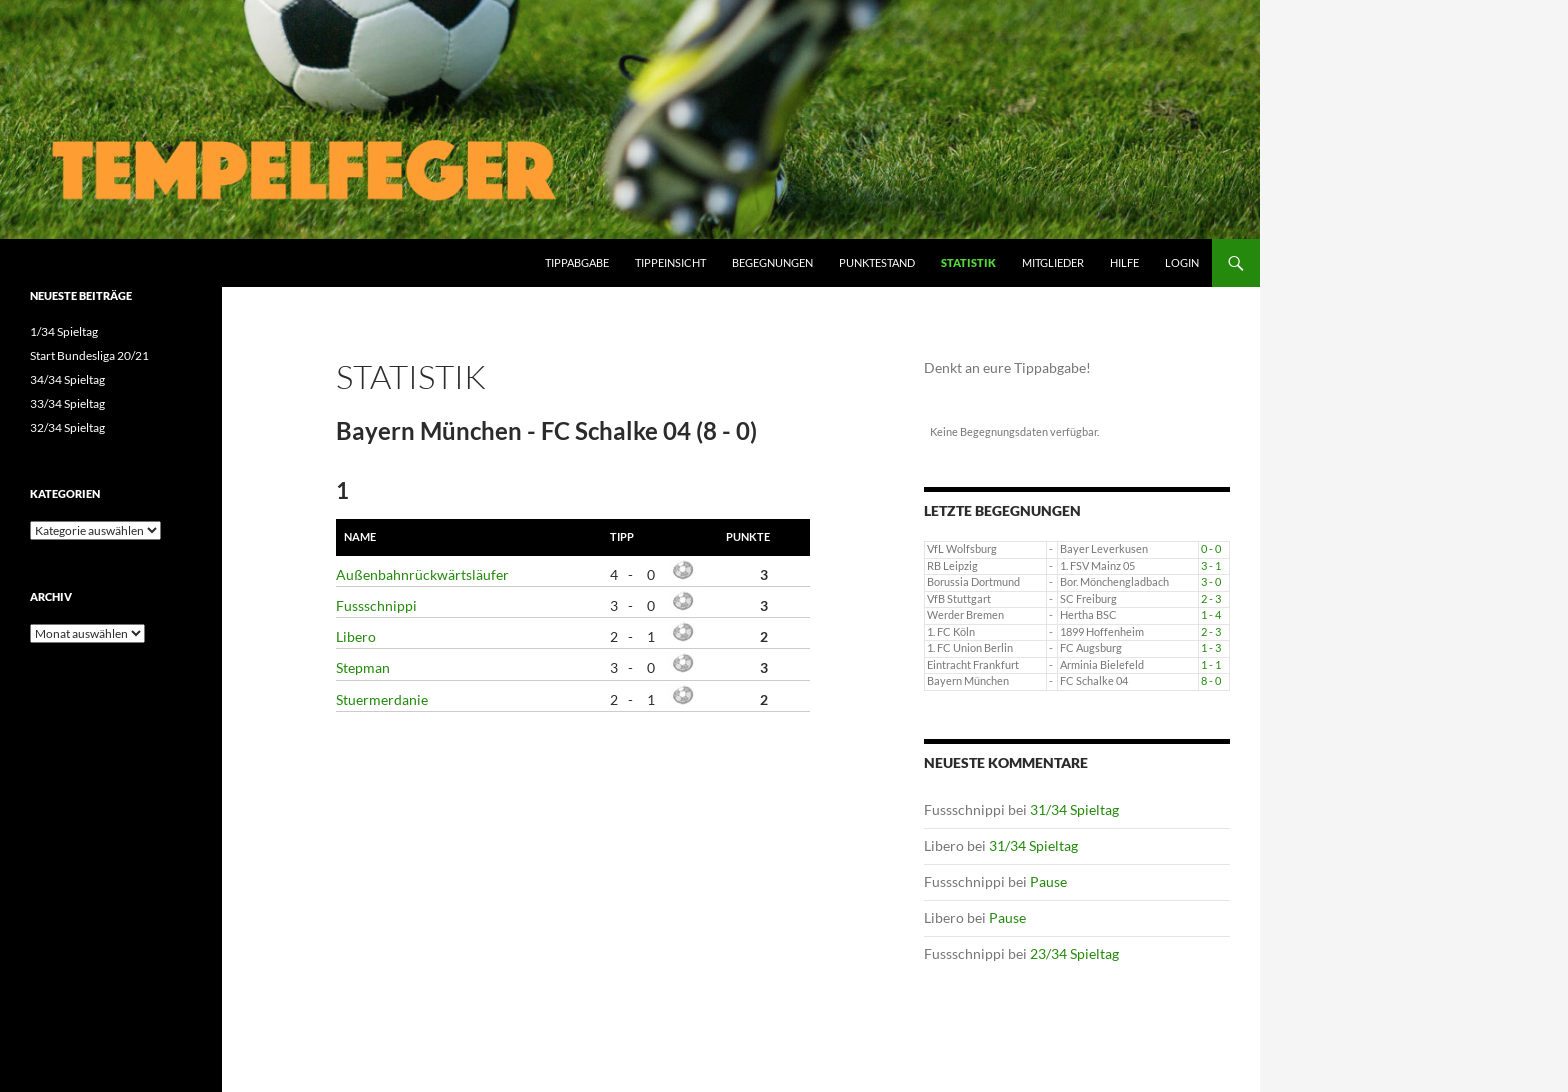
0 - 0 (1211, 549)
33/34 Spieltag (67, 403)
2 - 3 (1211, 599)
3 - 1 (1211, 566)
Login (1182, 262)
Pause (1048, 881)
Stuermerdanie (382, 699)
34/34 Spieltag (67, 379)
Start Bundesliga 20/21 (89, 355)
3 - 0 (1211, 582)
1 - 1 (1211, 665)
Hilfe (1124, 262)
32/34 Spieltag (67, 427)
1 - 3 (1211, 648)
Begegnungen (772, 262)
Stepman (363, 667)
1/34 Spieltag (64, 331)
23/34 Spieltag (1074, 953)
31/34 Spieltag (1074, 809)
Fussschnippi (376, 605)
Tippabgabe (577, 262)
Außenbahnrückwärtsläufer (422, 574)
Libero (356, 636)
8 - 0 (1211, 681)
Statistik (968, 262)
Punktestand (877, 262)
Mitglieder (1053, 262)
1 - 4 (1211, 615)
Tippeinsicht (670, 262)
